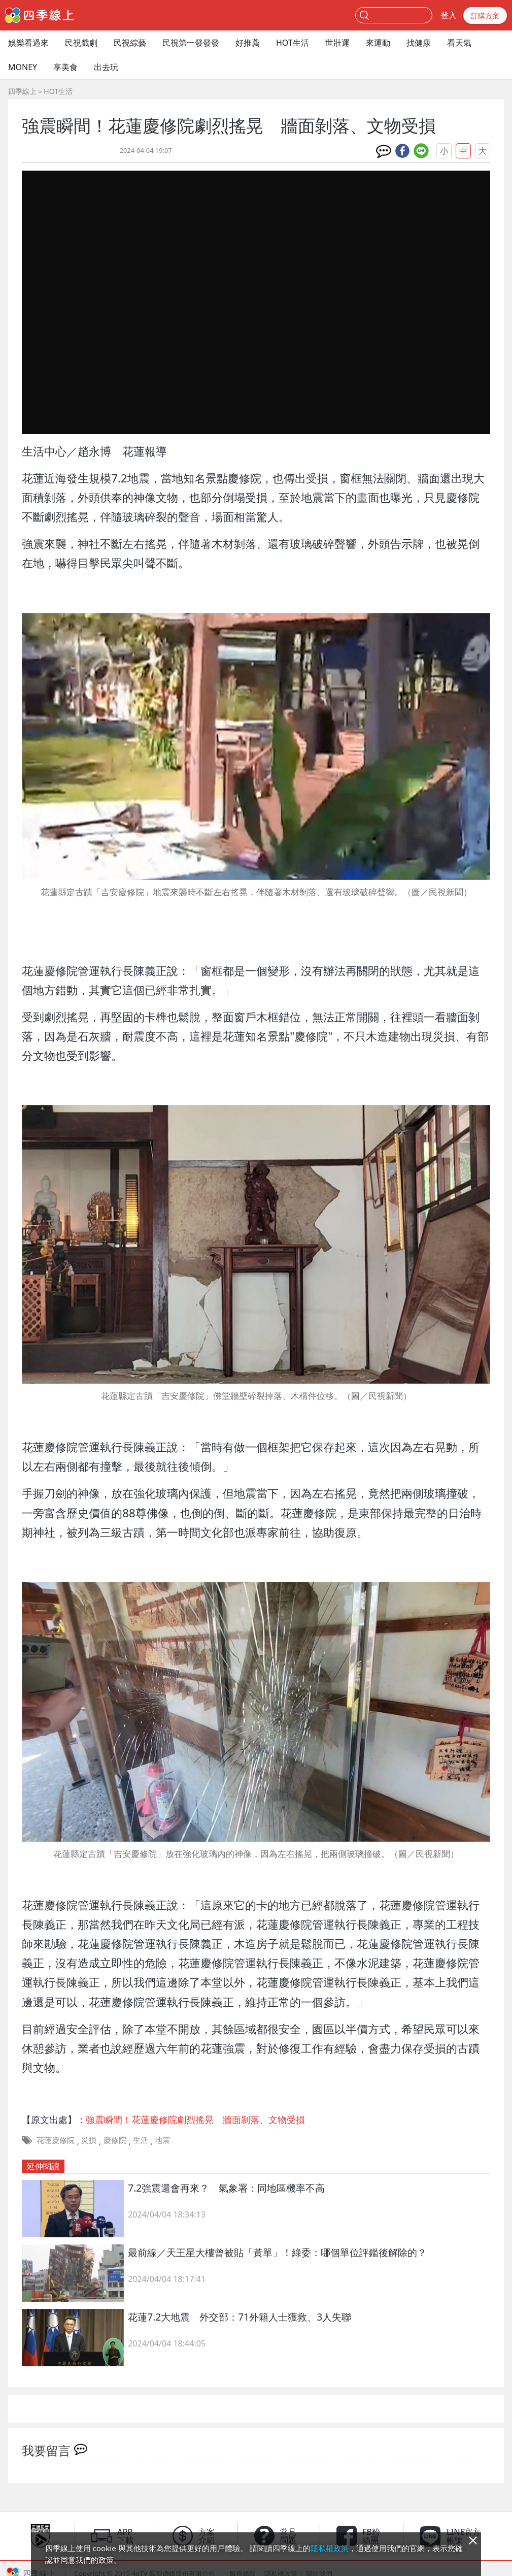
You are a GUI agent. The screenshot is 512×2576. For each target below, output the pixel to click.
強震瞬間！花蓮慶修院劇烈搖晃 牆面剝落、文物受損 (195, 2119)
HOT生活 (292, 42)
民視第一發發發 (190, 42)
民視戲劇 (81, 42)
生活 (140, 2140)
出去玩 (106, 67)
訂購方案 (485, 15)
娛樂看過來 (28, 42)
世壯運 (337, 42)
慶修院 (115, 2140)
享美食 (65, 67)
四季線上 (22, 91)
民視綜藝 (130, 42)
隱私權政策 (330, 2548)
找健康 (418, 42)
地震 (162, 2140)
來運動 (378, 42)
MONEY (22, 67)
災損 (88, 2140)
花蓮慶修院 (56, 2140)
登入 (448, 15)
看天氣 (459, 42)
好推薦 (247, 42)
